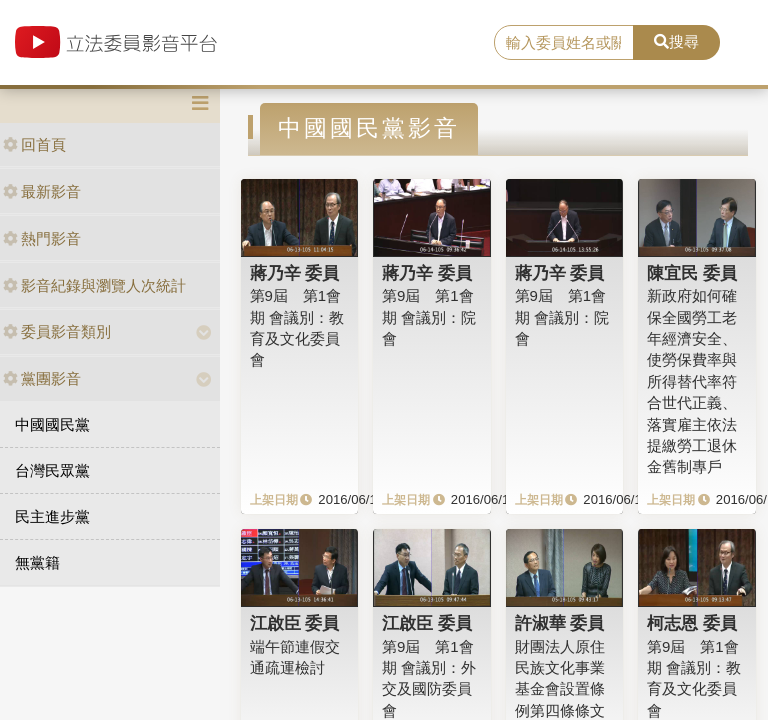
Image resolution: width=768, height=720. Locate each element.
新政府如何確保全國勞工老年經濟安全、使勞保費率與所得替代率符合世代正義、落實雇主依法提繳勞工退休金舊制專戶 (692, 381)
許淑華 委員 (560, 623)
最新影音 (42, 191)
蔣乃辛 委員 (295, 273)
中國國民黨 (52, 424)
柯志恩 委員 (692, 623)
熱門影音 (42, 238)
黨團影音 (42, 378)
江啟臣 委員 (295, 623)
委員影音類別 (57, 331)
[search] (564, 43)
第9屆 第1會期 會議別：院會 (429, 317)
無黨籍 (37, 562)
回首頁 (34, 144)
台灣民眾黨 (52, 470)
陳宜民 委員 (692, 273)
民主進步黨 (52, 516)
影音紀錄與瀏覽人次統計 (94, 285)
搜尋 (676, 41)
